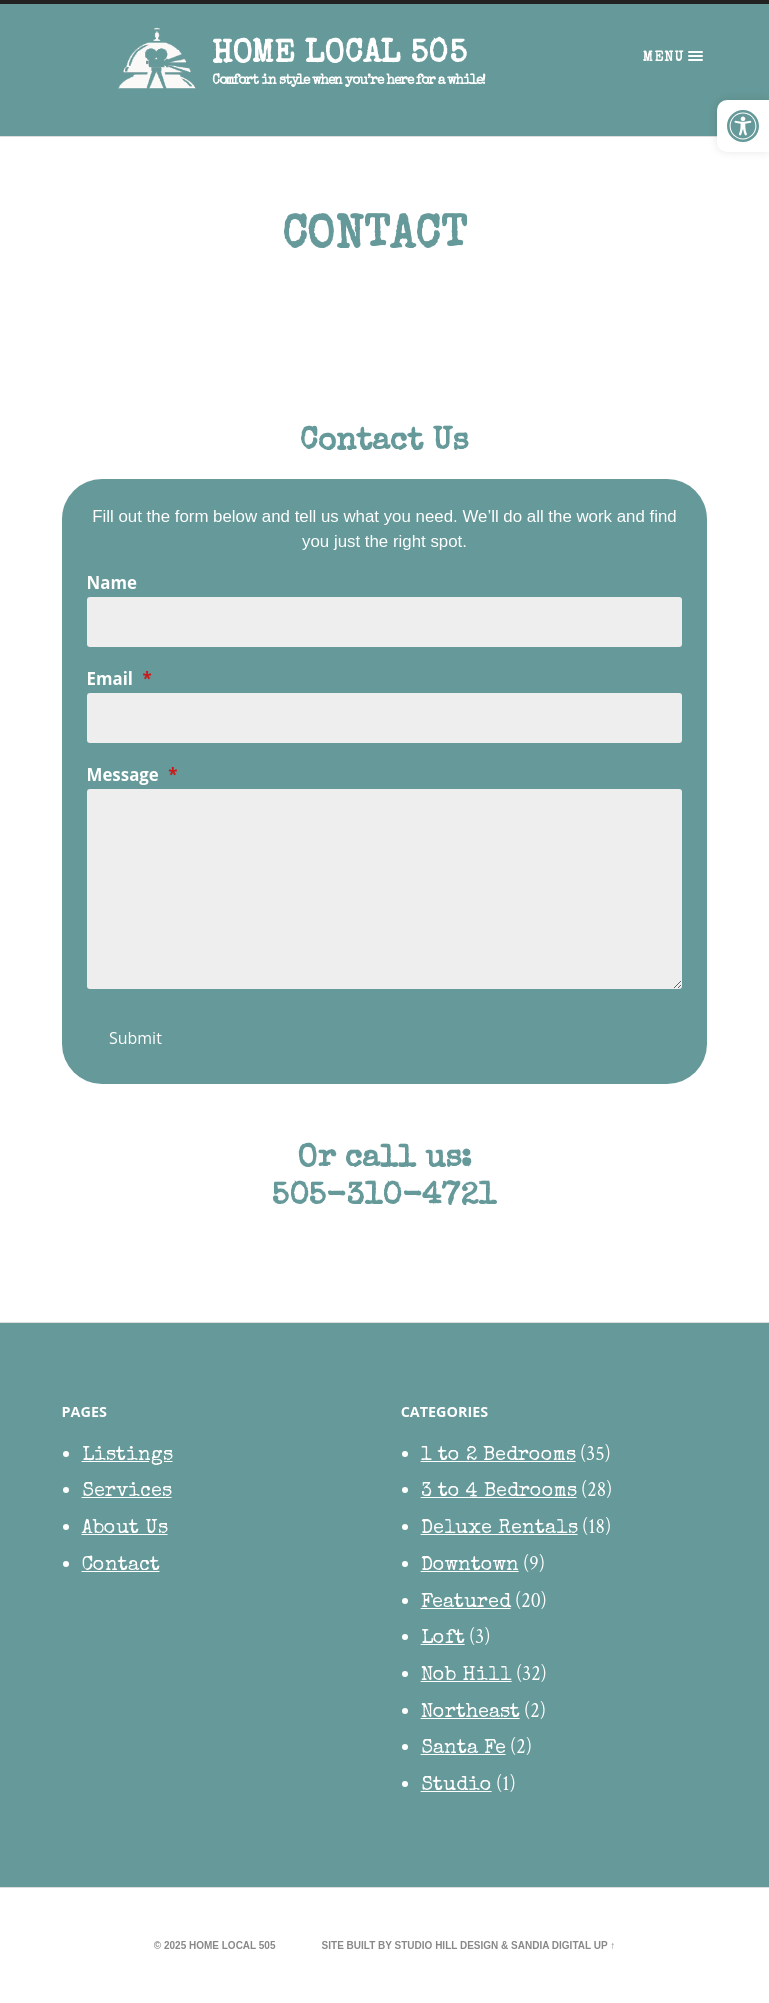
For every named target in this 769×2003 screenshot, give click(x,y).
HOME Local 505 (339, 55)
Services (127, 1493)
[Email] (385, 719)
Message (132, 775)
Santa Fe (463, 1750)
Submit (135, 1039)
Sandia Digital (551, 1945)
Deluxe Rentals (499, 1530)
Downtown (470, 1566)
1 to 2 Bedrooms (498, 1456)
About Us (125, 1530)
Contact (121, 1566)
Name (112, 583)
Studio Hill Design (447, 1945)
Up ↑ (605, 1945)
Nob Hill (466, 1677)
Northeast (470, 1713)
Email (119, 679)
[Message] (385, 890)
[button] (743, 126)
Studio (456, 1787)
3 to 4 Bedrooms (499, 1493)
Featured (466, 1603)
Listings (127, 1456)
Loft (443, 1640)
